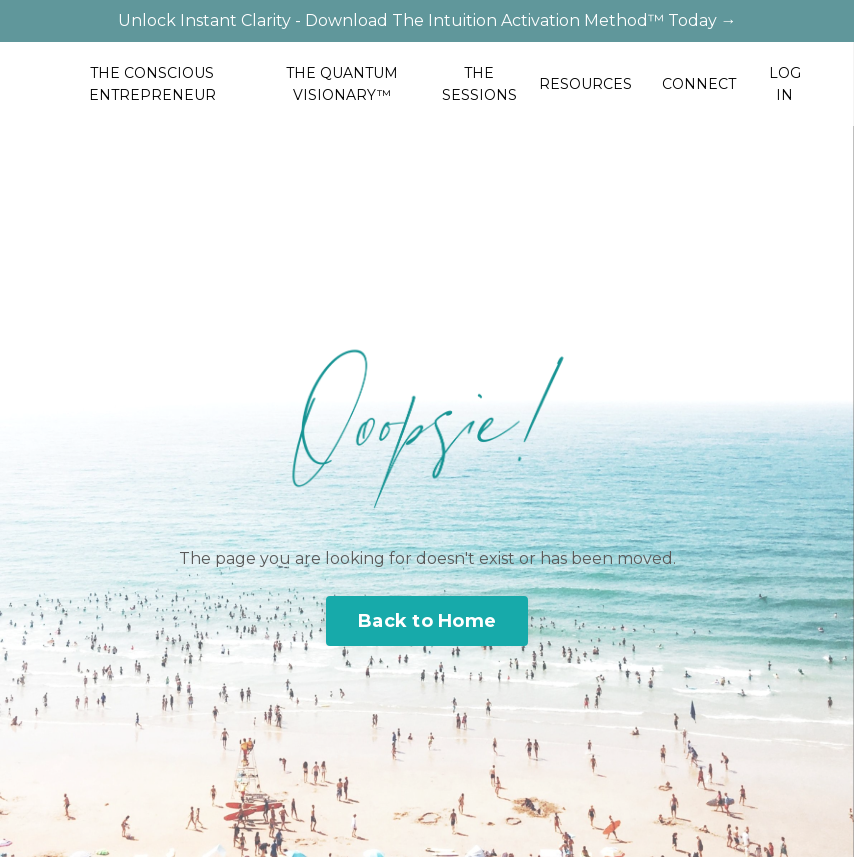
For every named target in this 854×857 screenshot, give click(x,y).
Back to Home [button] (427, 621)
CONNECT (699, 84)
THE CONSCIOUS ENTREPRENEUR (152, 84)
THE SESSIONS (479, 84)
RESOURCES (585, 84)
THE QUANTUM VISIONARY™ (342, 84)
